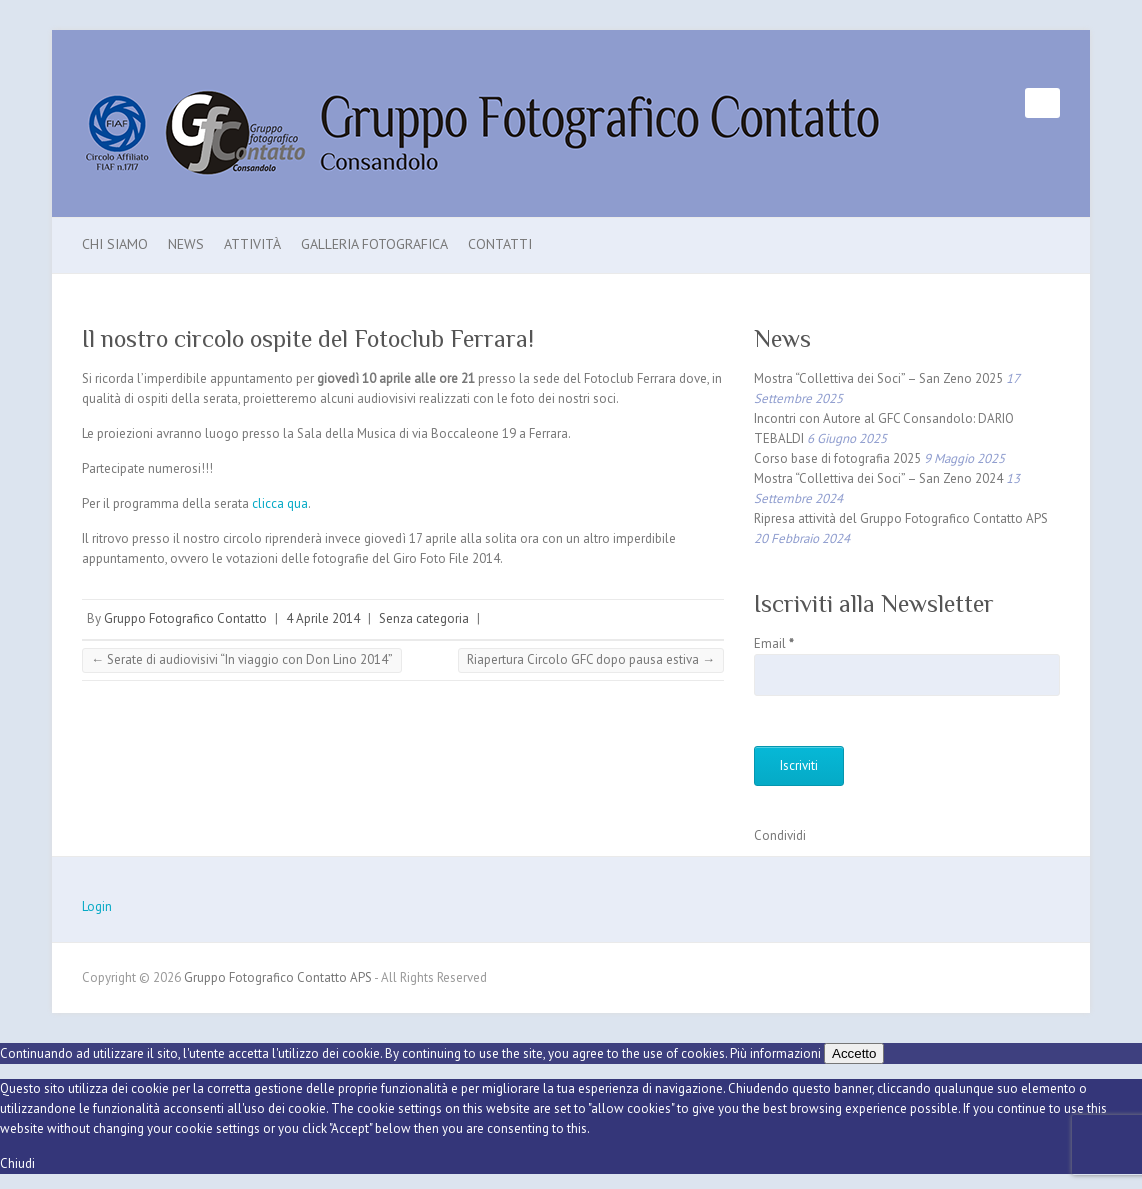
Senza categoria (424, 618)
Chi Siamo (115, 244)
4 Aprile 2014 (323, 618)
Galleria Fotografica (374, 244)
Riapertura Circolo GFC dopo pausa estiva (591, 659)
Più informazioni (775, 1053)
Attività (252, 244)
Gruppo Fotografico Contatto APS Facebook (1010, 103)
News (186, 244)
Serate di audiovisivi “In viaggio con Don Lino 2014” (242, 659)
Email (774, 643)
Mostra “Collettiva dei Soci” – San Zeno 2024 (878, 478)
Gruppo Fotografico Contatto (185, 618)
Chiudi (17, 1163)
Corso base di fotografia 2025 (837, 458)
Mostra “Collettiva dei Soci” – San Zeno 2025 (878, 378)
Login (97, 906)
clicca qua (280, 503)
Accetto (854, 1053)
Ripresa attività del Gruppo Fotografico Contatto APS (901, 518)
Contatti (500, 244)
